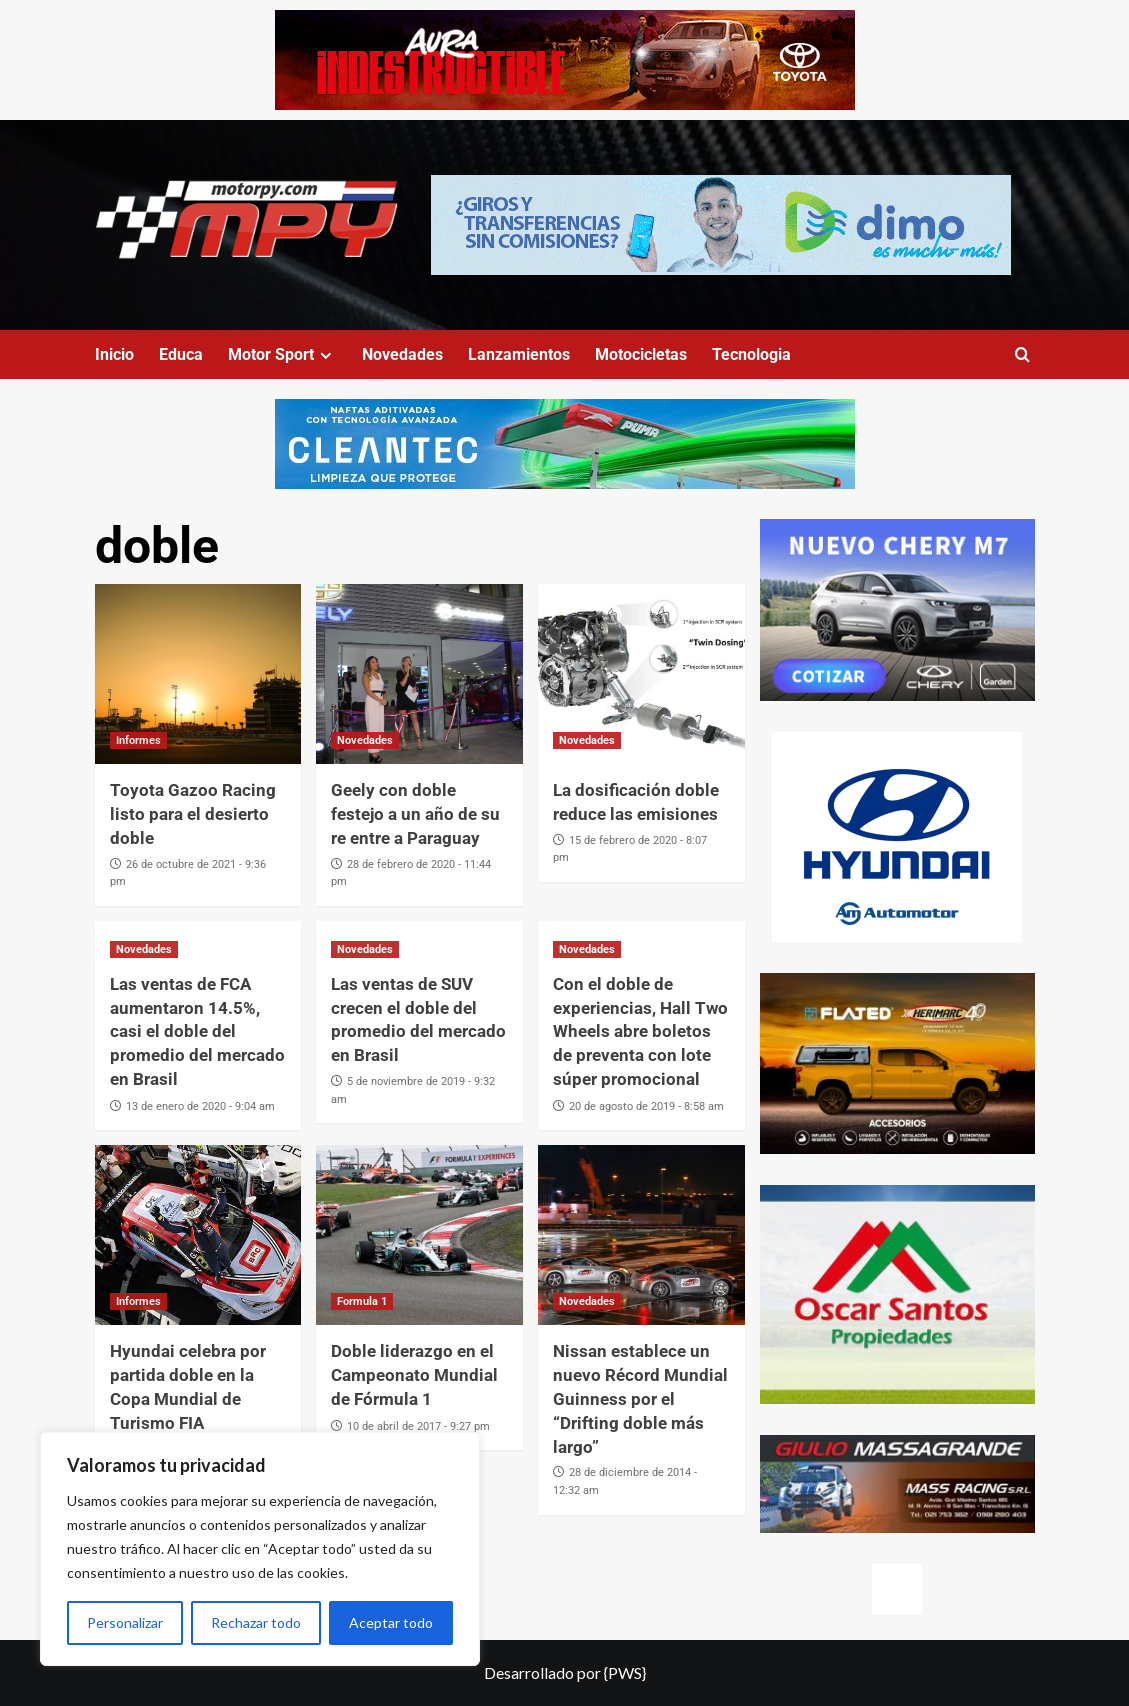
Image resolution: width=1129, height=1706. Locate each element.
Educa (181, 354)
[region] (260, 1549)
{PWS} (625, 1672)
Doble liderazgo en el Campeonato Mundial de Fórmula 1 (414, 1375)
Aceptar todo (391, 1622)
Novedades (402, 354)
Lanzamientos (519, 354)
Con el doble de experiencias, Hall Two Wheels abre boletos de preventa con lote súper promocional (640, 1031)
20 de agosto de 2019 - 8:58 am (646, 1106)
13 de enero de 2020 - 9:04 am (200, 1106)
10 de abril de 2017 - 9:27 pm (418, 1426)
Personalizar (125, 1622)
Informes (138, 740)
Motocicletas (641, 354)
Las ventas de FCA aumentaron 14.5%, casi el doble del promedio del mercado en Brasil (197, 1031)
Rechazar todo (256, 1622)
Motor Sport (282, 354)
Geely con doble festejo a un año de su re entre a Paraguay (415, 814)
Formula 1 (362, 1301)
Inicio (114, 354)
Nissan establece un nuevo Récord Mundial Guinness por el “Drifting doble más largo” (640, 1398)
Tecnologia (751, 354)
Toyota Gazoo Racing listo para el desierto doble (193, 814)
